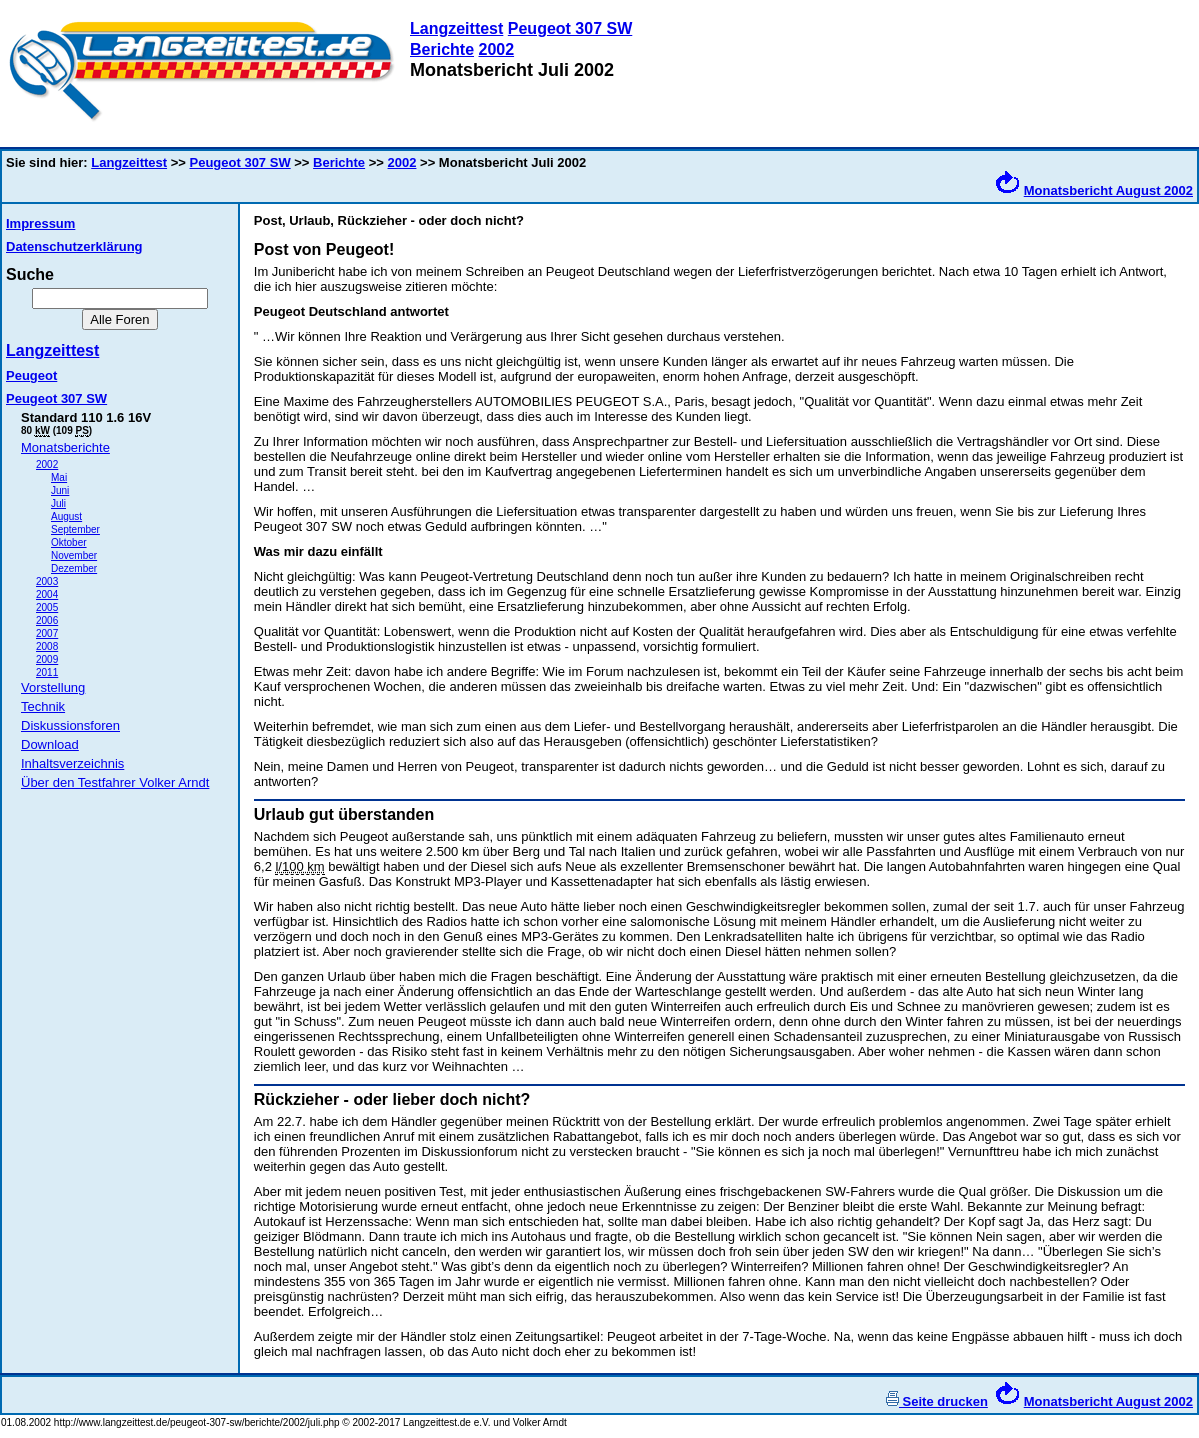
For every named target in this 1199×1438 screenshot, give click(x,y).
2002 (496, 49)
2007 (47, 633)
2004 (47, 594)
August (66, 516)
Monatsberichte (65, 447)
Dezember (74, 568)
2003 (47, 581)
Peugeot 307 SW (570, 28)
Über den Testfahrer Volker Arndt (115, 782)
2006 (47, 620)
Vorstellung (53, 687)
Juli (58, 503)
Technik (43, 706)
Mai (59, 477)
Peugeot (31, 375)
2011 (47, 672)
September (75, 529)
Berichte (442, 49)
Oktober (69, 542)
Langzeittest (456, 28)
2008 (47, 646)
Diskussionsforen (70, 725)
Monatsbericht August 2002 (1108, 190)
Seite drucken (937, 1401)
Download (50, 744)
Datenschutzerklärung (74, 246)
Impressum (40, 223)
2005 (47, 607)
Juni (60, 490)
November (74, 555)
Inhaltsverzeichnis (72, 763)
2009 (47, 659)
